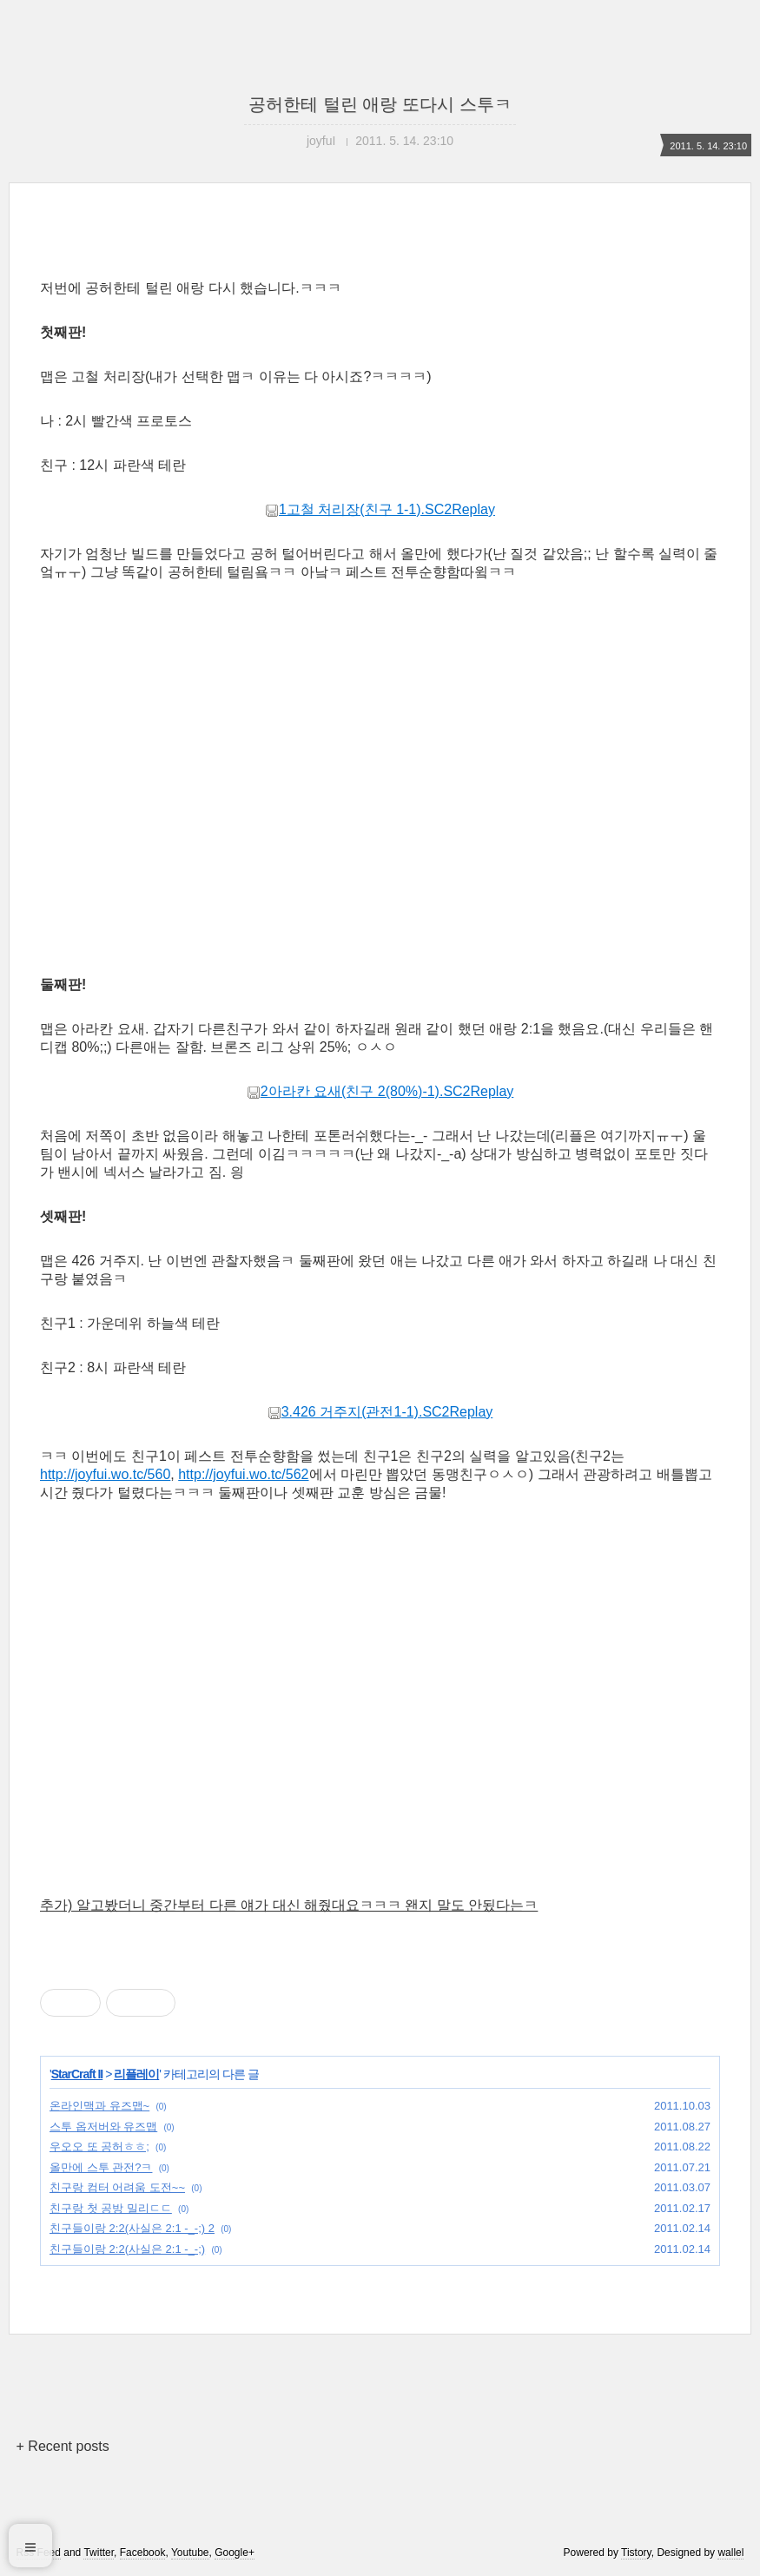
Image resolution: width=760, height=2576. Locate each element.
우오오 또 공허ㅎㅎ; (99, 2146)
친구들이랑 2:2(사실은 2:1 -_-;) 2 (132, 2228)
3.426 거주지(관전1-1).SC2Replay (380, 1411)
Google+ (234, 2552)
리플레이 (136, 2074)
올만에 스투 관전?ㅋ (101, 2167)
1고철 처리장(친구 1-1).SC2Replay (380, 509)
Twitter (98, 2552)
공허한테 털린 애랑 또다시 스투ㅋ (379, 104)
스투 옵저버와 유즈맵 (103, 2126)
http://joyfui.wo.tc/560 (105, 1474)
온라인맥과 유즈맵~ (99, 2105)
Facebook (143, 2552)
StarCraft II (77, 2074)
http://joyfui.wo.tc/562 (243, 1474)
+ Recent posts (63, 2446)
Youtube (190, 2552)
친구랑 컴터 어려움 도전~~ (117, 2187)
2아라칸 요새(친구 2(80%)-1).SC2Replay (380, 1091)
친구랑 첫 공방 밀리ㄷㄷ (111, 2208)
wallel (730, 2552)
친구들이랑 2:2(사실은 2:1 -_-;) (127, 2249)
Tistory (636, 2552)
